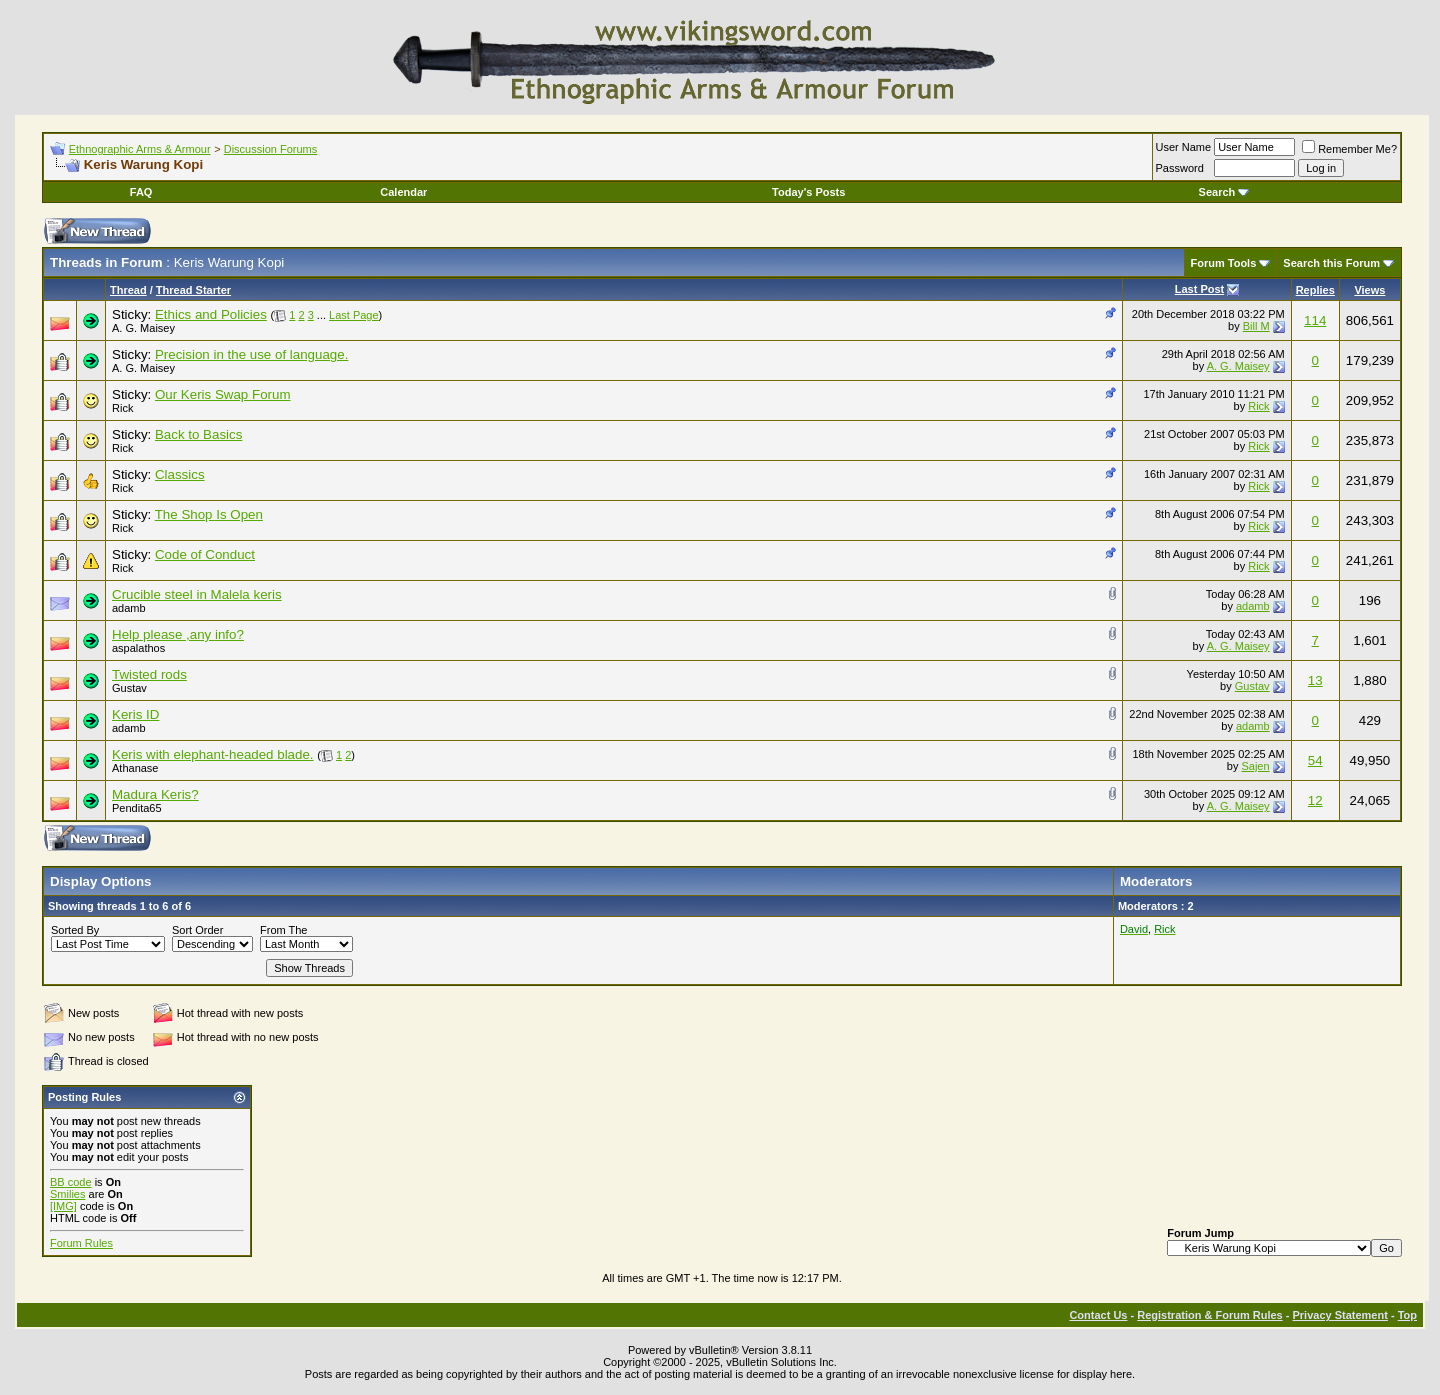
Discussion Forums (271, 149)
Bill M (1256, 326)
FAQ (141, 192)
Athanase (135, 768)
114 (1315, 320)
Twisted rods (149, 674)
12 (1315, 800)
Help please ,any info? (178, 634)
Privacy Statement (1339, 1315)
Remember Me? (1349, 149)
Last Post (1200, 289)
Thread (128, 290)
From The (283, 930)
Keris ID (135, 714)
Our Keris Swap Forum (223, 394)
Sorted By (75, 930)
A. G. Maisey (143, 328)
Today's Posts (808, 192)
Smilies (67, 1194)
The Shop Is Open (209, 514)
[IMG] (63, 1206)
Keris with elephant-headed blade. (213, 754)
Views (1369, 290)
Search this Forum (1331, 263)
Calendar (403, 192)
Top (1407, 1315)
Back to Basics (198, 434)
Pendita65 (137, 808)
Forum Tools (1224, 263)
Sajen (1255, 766)
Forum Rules (81, 1243)
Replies (1315, 290)
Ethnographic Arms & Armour (140, 149)
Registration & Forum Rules (1209, 1315)
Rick (122, 408)
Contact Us (1098, 1315)
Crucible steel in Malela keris (197, 594)
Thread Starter (193, 290)
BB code (71, 1182)
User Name (1184, 147)
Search (1224, 192)
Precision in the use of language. (251, 354)
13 (1315, 680)
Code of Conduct (205, 554)
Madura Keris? (155, 794)
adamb (129, 608)
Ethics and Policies (211, 314)
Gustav (129, 688)
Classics (180, 474)
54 (1315, 760)
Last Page (354, 315)
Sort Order (197, 930)
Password (1180, 168)
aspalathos (138, 648)
